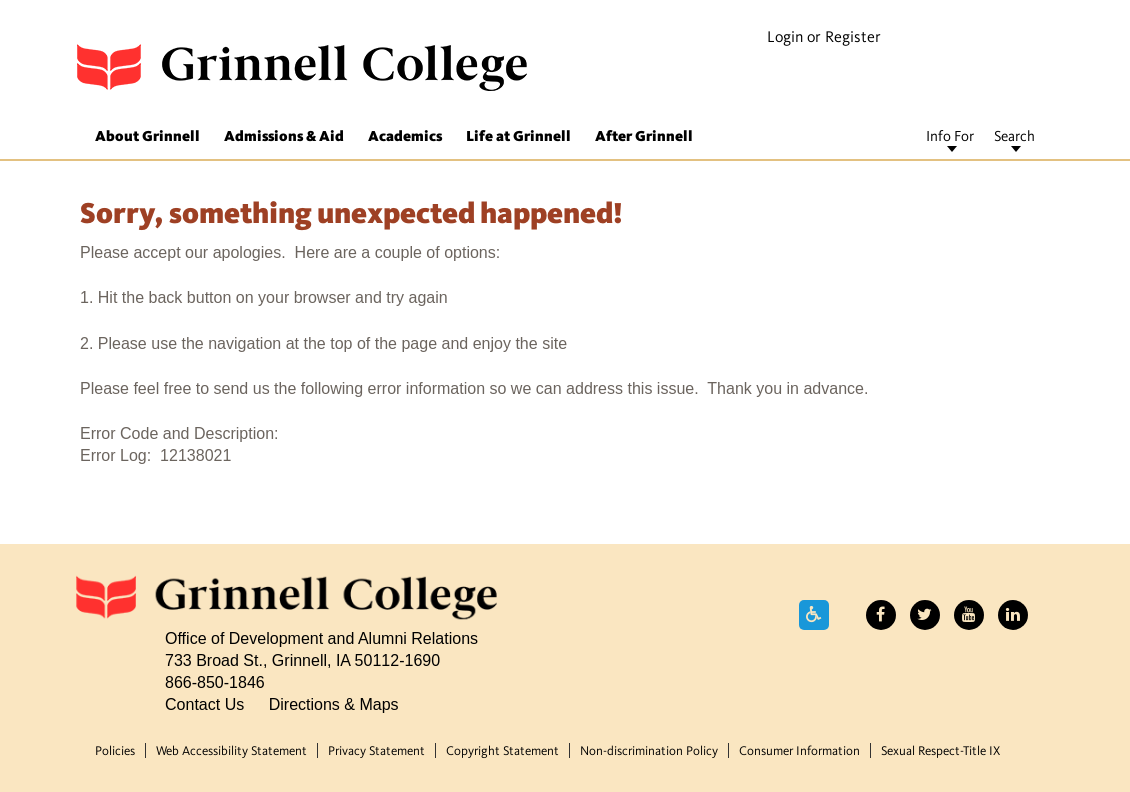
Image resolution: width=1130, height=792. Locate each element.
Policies (115, 751)
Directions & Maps (334, 704)
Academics (405, 137)
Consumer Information (799, 751)
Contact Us (204, 704)
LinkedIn (1013, 615)
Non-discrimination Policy (649, 751)
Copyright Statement (502, 751)
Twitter (925, 615)
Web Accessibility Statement (231, 751)
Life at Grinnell (518, 137)
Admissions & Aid (284, 137)
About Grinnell (147, 137)
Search (1014, 137)
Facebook (881, 615)
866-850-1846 (215, 682)
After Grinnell (644, 137)
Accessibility (814, 615)
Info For (950, 137)
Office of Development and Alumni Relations (321, 638)
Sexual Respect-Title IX (940, 751)
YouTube (969, 615)
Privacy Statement (376, 751)
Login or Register (824, 38)
